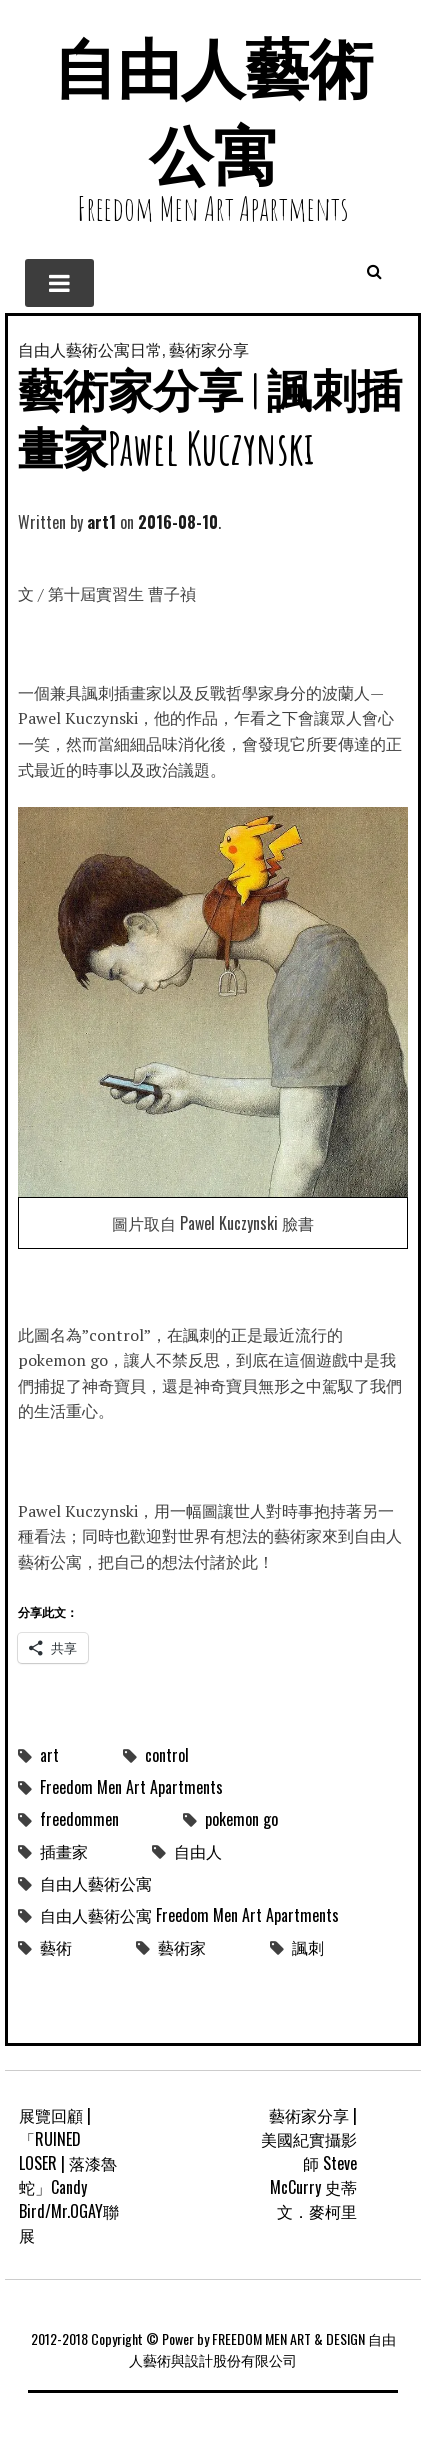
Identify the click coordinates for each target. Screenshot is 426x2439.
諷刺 (308, 1947)
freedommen (79, 1819)
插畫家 (64, 1851)
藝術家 (182, 1947)
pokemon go (241, 1819)
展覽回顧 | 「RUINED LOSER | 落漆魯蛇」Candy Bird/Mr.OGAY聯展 (69, 2175)
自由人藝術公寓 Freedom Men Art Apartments (189, 1915)
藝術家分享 (209, 349)
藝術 (56, 1947)
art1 (101, 522)
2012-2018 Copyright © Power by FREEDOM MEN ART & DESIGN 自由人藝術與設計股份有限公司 (213, 2349)
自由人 (198, 1851)
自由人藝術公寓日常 (90, 349)
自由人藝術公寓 (96, 1883)
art (49, 1755)
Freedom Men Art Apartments (131, 1787)
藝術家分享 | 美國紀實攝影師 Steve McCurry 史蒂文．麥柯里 (309, 2163)
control (167, 1755)
